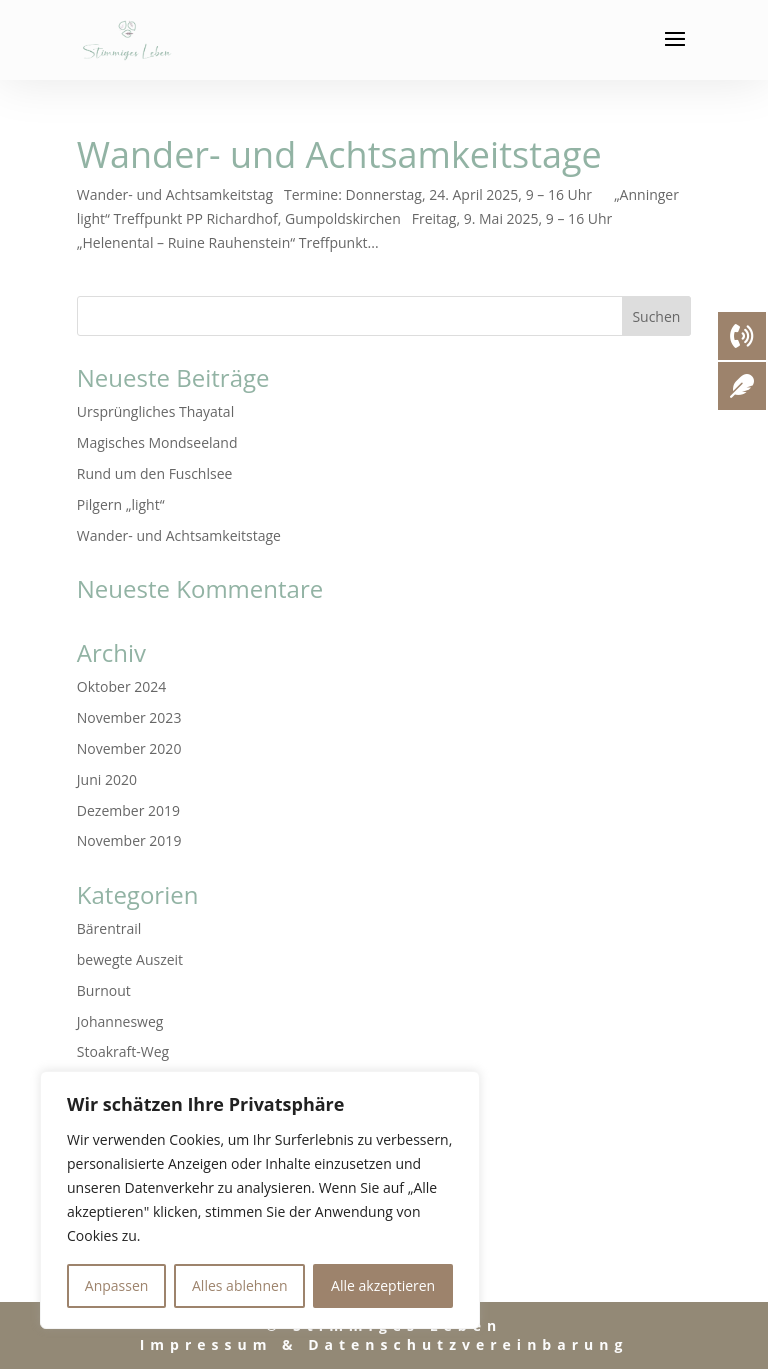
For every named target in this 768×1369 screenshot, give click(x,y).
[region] (260, 1200)
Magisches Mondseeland (157, 442)
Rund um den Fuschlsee (155, 473)
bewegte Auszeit (130, 959)
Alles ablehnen (239, 1285)
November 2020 (129, 748)
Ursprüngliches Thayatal (155, 411)
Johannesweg (120, 1021)
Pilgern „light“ (121, 504)
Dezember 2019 (128, 810)
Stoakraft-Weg (123, 1051)
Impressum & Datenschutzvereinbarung (384, 1344)
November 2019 (129, 840)
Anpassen (117, 1285)
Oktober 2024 (121, 686)
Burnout (104, 990)
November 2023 (129, 717)
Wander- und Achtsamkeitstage (339, 154)
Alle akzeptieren (383, 1285)
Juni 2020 (107, 779)
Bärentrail (109, 928)
